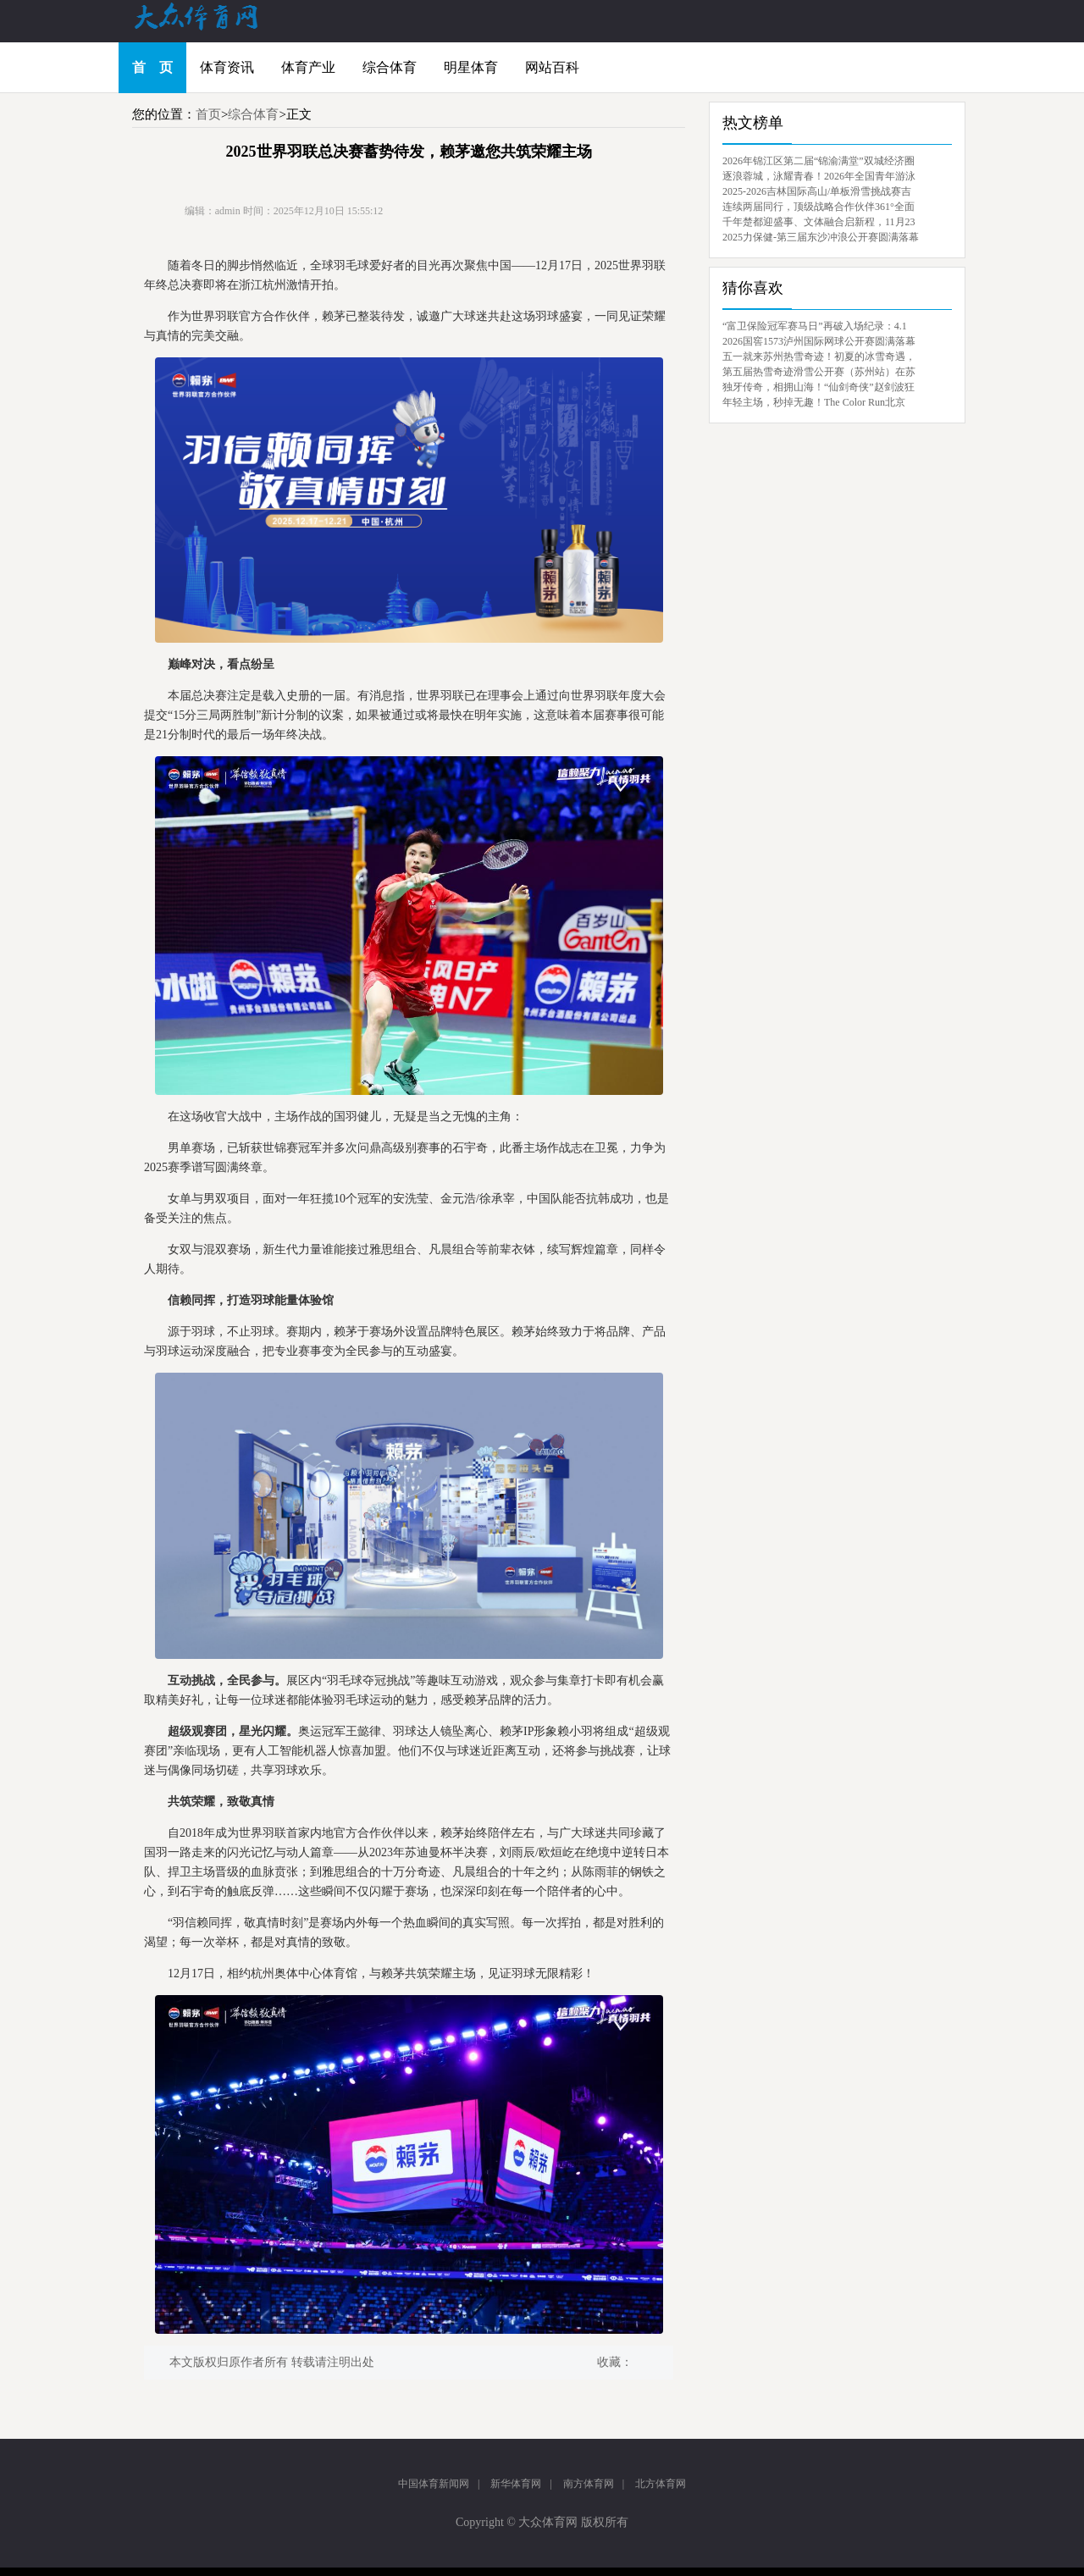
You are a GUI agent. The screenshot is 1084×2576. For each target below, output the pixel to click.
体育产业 (308, 67)
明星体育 (471, 67)
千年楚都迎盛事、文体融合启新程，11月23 (818, 222)
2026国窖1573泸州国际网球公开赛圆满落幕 (818, 341)
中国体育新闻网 (433, 2484)
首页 (208, 114)
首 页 (152, 67)
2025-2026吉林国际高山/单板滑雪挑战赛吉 (816, 191)
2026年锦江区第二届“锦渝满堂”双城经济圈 (818, 161)
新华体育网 (515, 2484)
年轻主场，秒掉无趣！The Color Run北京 (813, 402)
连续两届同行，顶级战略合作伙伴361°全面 (818, 207)
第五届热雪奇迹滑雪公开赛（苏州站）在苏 (818, 372)
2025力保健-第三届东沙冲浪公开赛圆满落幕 (820, 237)
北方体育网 (660, 2484)
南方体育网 (588, 2484)
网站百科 (552, 67)
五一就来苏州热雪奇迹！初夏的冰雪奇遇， (818, 356)
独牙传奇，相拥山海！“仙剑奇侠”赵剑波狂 (818, 387)
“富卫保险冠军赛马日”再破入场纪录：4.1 (814, 326)
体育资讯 (227, 67)
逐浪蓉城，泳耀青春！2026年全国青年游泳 (818, 176)
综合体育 (389, 67)
